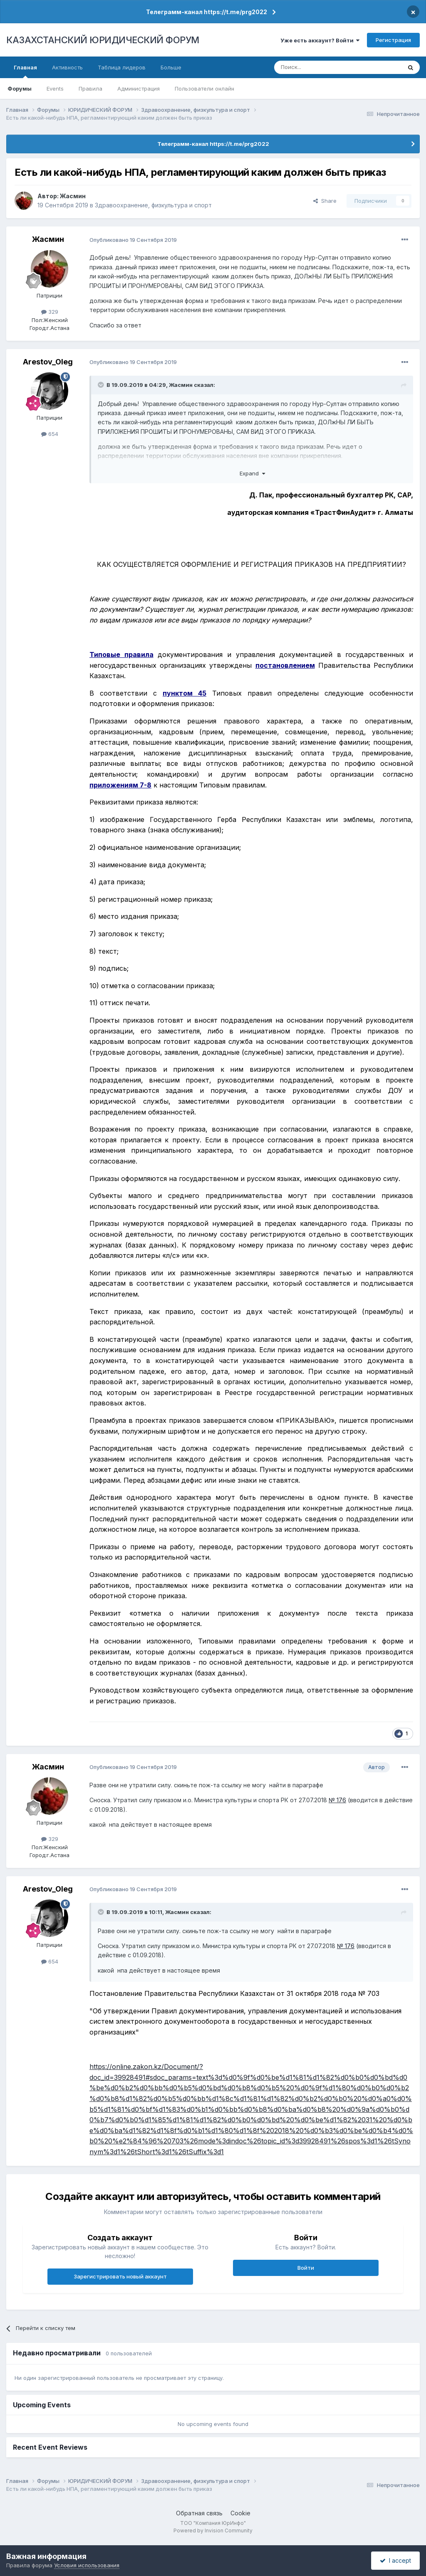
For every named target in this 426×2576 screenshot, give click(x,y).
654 (49, 434)
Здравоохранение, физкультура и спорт (153, 205)
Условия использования (86, 2565)
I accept (395, 2560)
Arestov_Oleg (48, 361)
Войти (305, 2267)
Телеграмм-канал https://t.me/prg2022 (206, 11)
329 (49, 311)
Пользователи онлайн (204, 88)
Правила (90, 88)
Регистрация (393, 40)
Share (325, 200)
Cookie (240, 2513)
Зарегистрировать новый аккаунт (120, 2276)
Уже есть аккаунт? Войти (319, 40)
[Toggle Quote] (101, 384)
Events (55, 88)
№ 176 (337, 1799)
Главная (25, 71)
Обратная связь (199, 2513)
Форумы (19, 88)
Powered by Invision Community (213, 2530)
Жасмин (73, 195)
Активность (67, 67)
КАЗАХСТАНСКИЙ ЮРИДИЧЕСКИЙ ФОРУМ (102, 39)
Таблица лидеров (122, 67)
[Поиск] (315, 67)
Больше (171, 67)
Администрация (138, 88)
